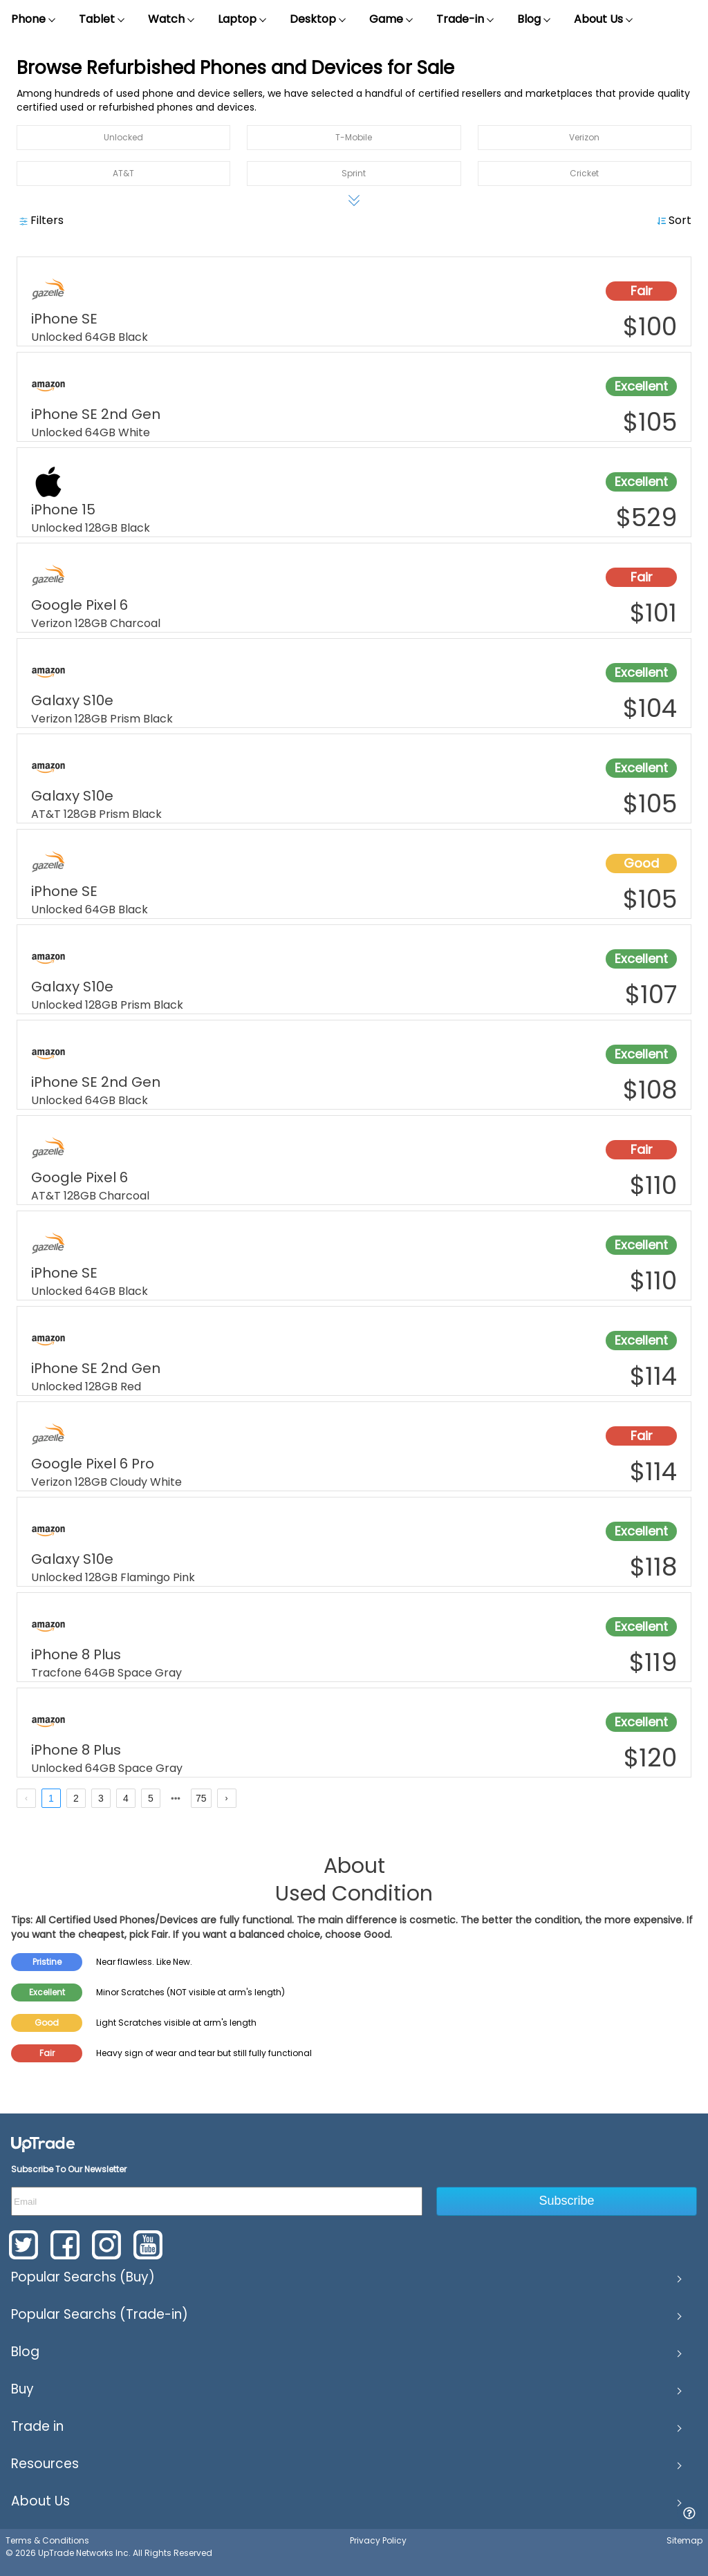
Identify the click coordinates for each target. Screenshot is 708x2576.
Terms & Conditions (47, 2540)
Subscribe (567, 2201)
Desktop (318, 19)
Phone (34, 19)
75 (201, 1798)
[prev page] (26, 1798)
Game (391, 19)
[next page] (176, 1799)
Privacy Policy (378, 2540)
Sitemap (684, 2540)
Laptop (243, 19)
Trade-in (465, 19)
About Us (604, 19)
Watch (172, 19)
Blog (534, 19)
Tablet (102, 19)
